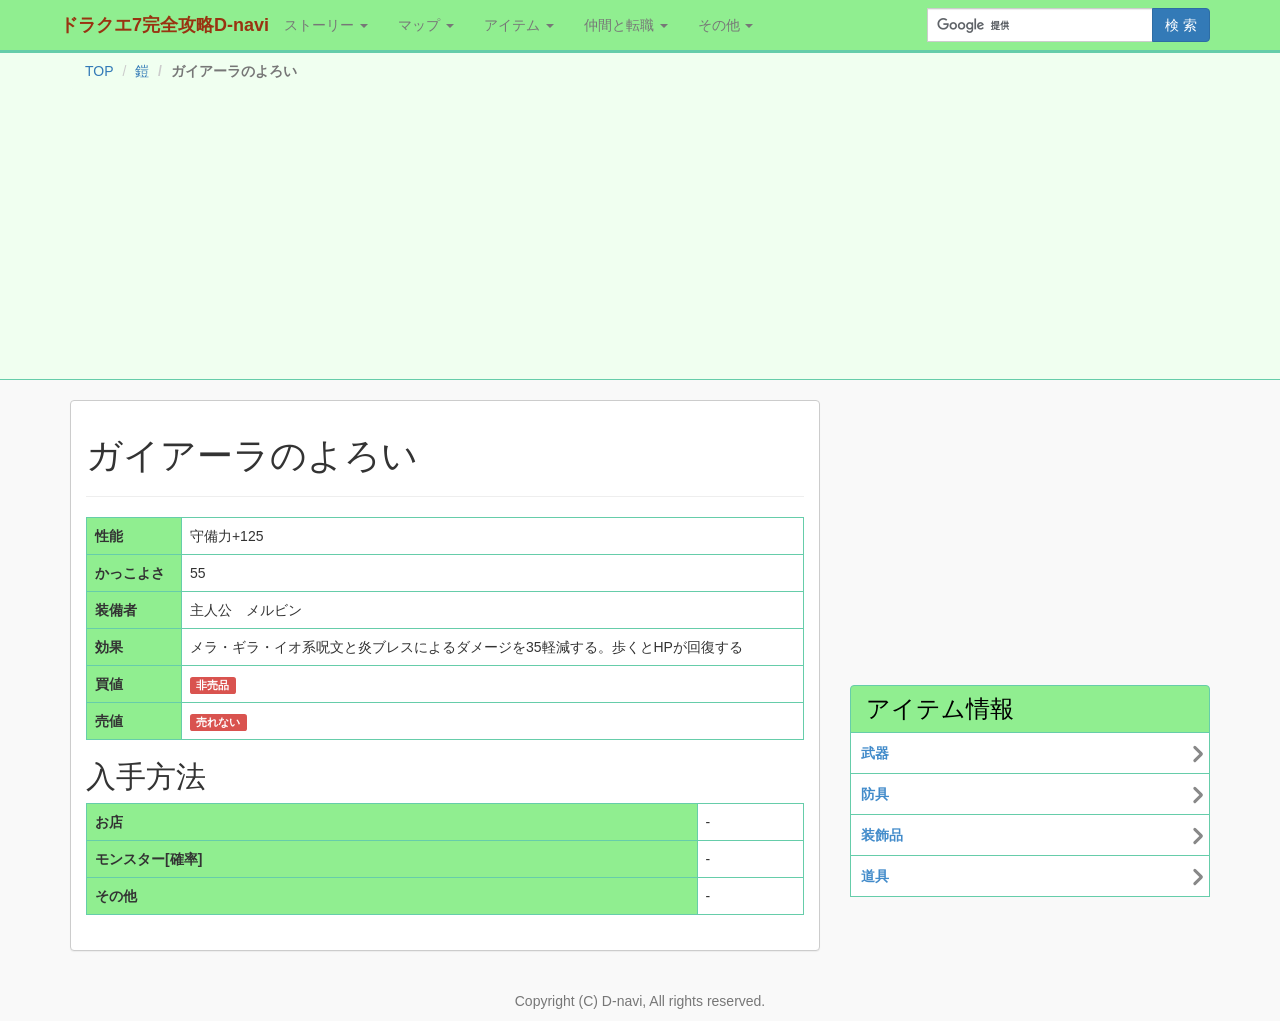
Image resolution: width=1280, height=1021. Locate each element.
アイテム (519, 25)
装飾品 (882, 835)
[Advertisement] (640, 234)
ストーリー (326, 25)
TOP (99, 71)
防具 (875, 794)
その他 (726, 25)
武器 (875, 753)
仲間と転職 (626, 25)
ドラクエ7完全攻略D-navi (164, 25)
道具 (875, 876)
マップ (426, 25)
